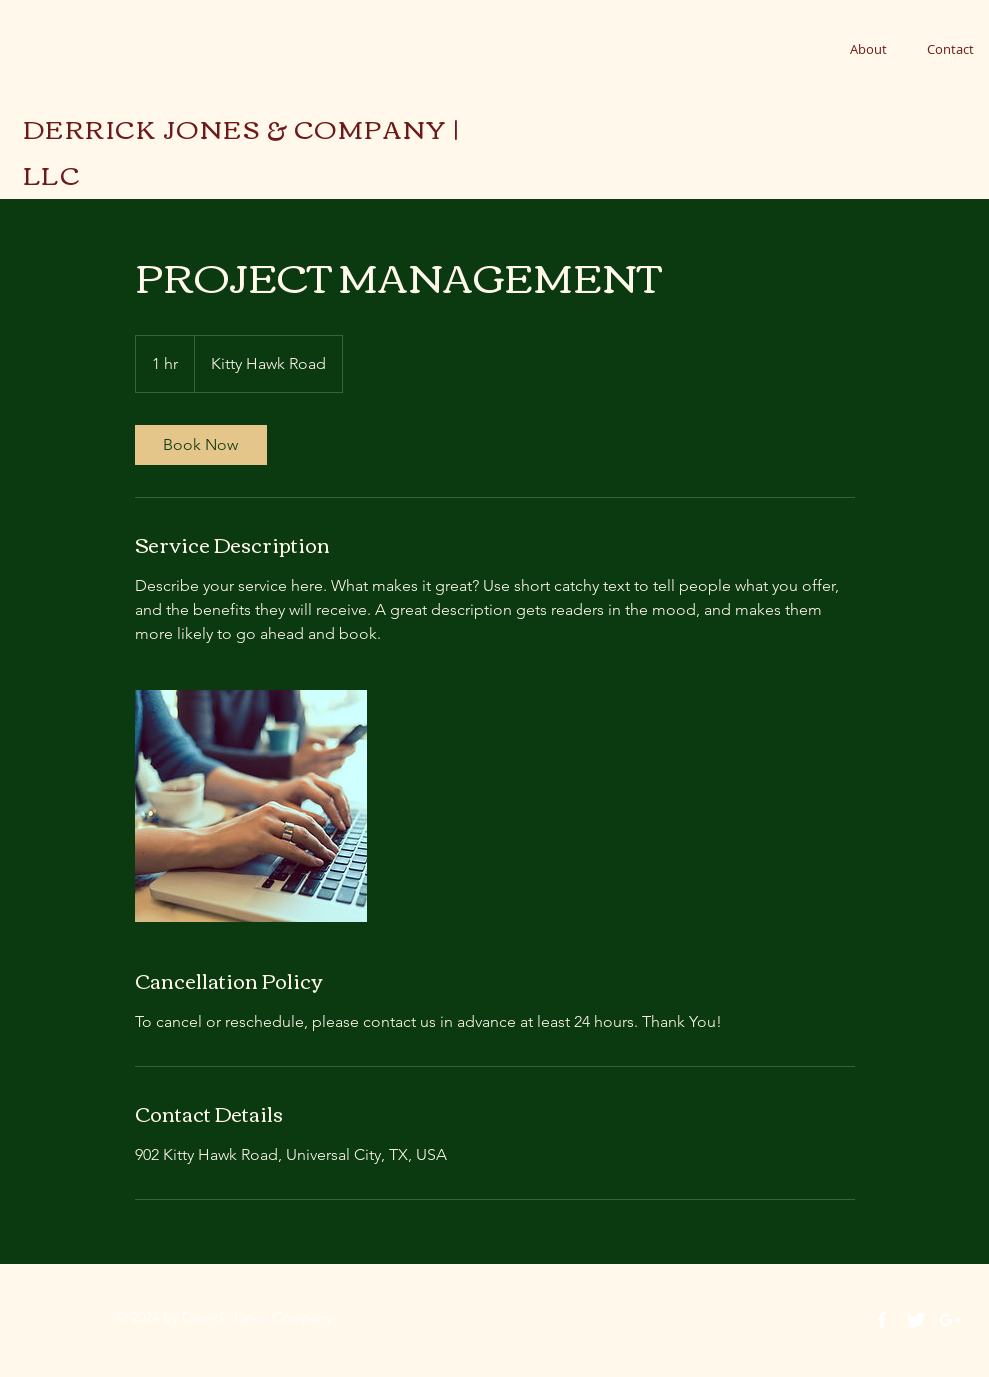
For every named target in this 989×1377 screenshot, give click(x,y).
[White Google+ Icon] (950, 1320)
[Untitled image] (251, 806)
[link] (201, 445)
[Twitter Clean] (916, 1320)
